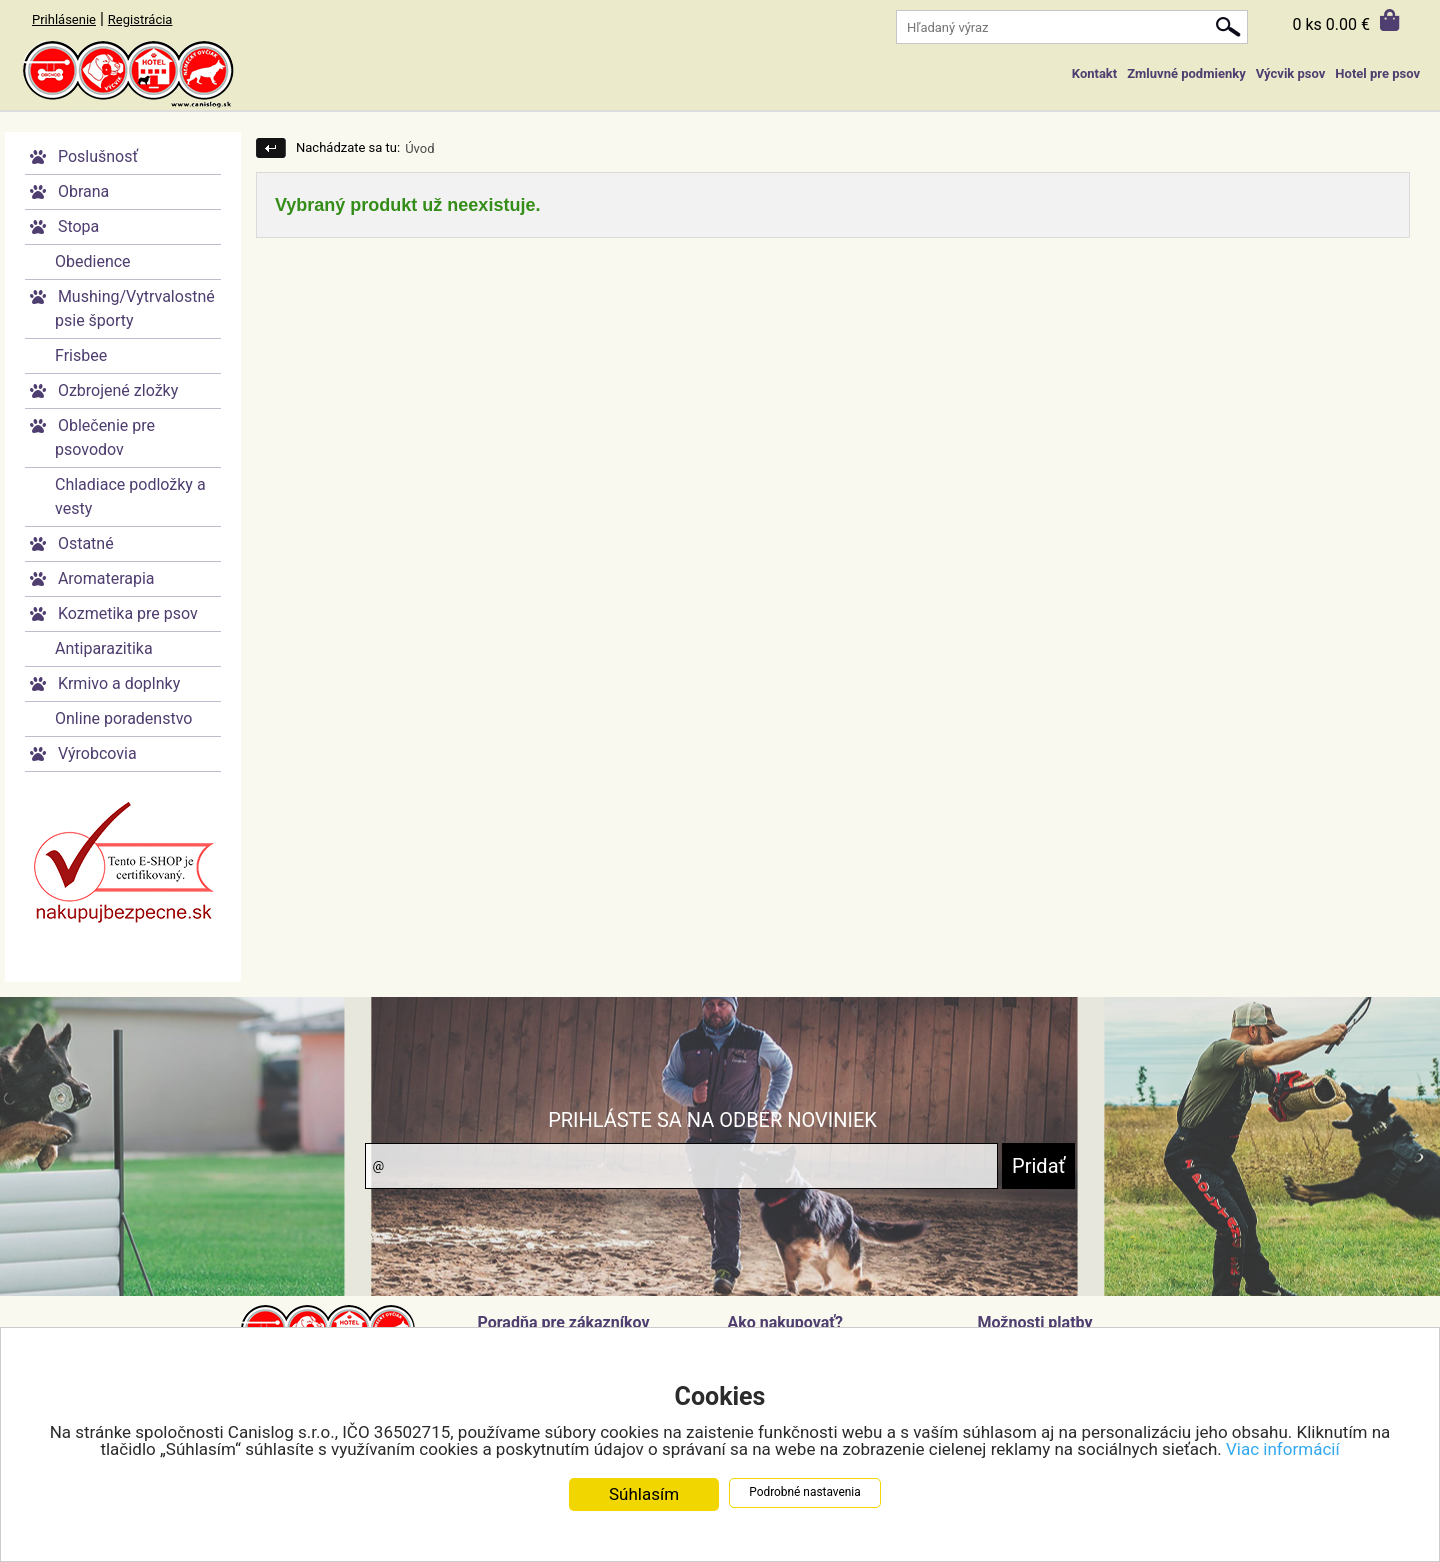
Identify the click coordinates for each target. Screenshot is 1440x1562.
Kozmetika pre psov (128, 613)
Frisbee (81, 355)
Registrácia (140, 19)
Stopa (78, 226)
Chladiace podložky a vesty (130, 496)
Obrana (83, 191)
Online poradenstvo (123, 718)
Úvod (419, 148)
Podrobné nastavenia (804, 1493)
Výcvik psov (1291, 73)
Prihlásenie (64, 19)
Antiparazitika (104, 648)
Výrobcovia (97, 753)
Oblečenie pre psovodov (105, 437)
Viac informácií (1283, 1450)
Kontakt (1094, 73)
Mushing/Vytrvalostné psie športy (135, 308)
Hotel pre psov (1377, 73)
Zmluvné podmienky (1186, 73)
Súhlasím (644, 1495)
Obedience (93, 261)
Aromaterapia (106, 578)
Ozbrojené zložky (118, 390)
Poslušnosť (98, 156)
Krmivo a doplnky (119, 683)
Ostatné (86, 543)
